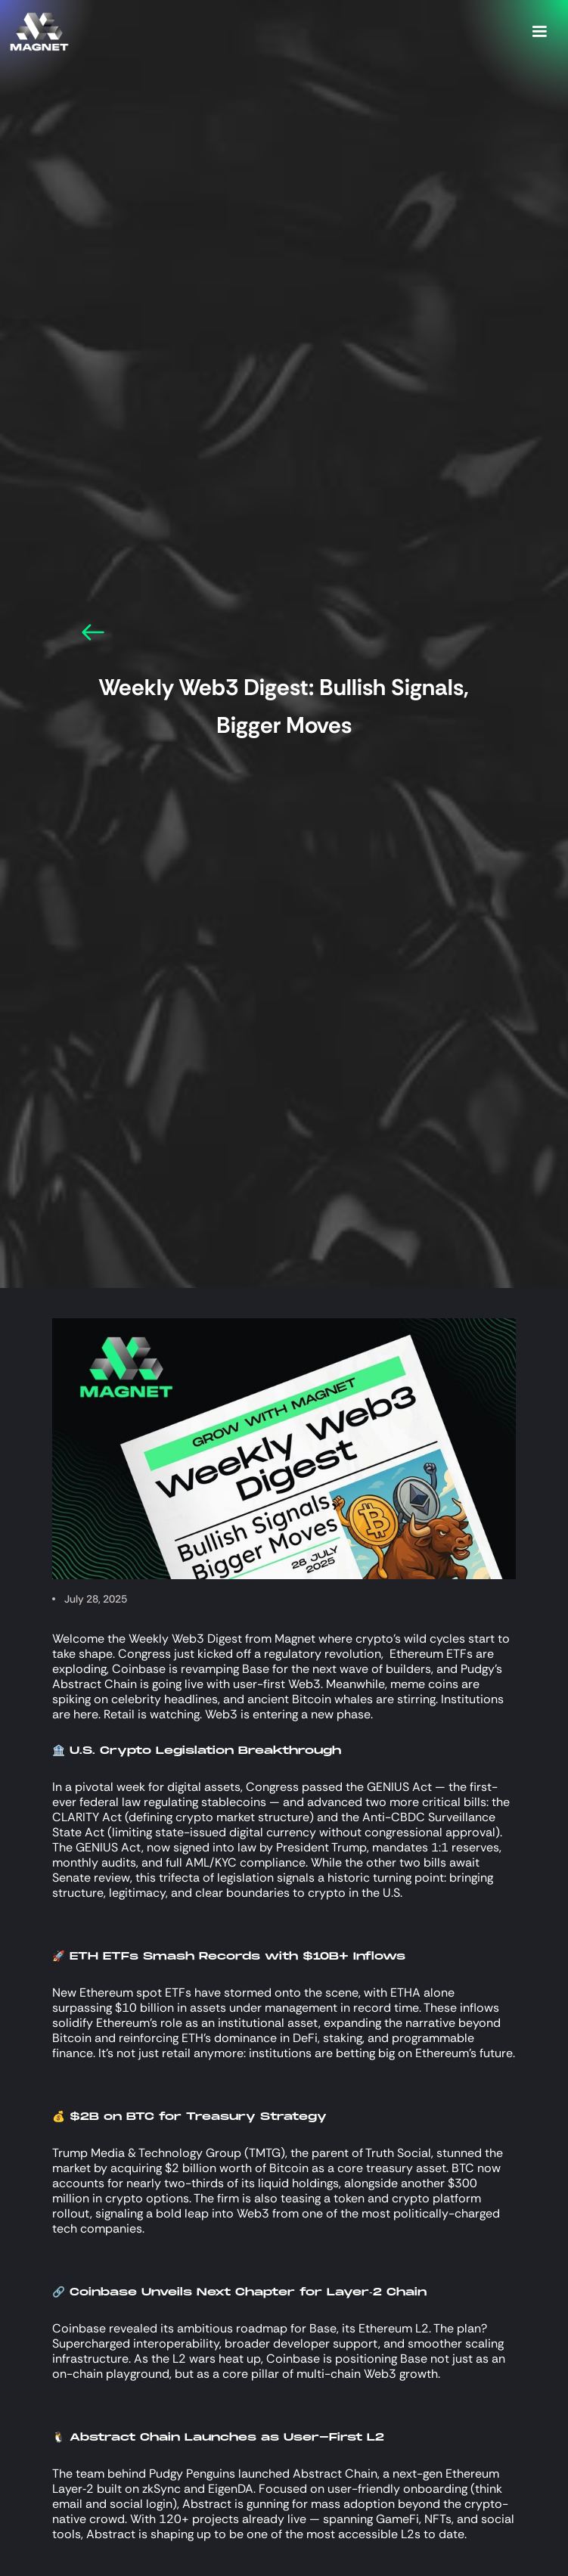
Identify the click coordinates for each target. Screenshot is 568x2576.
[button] (539, 31)
